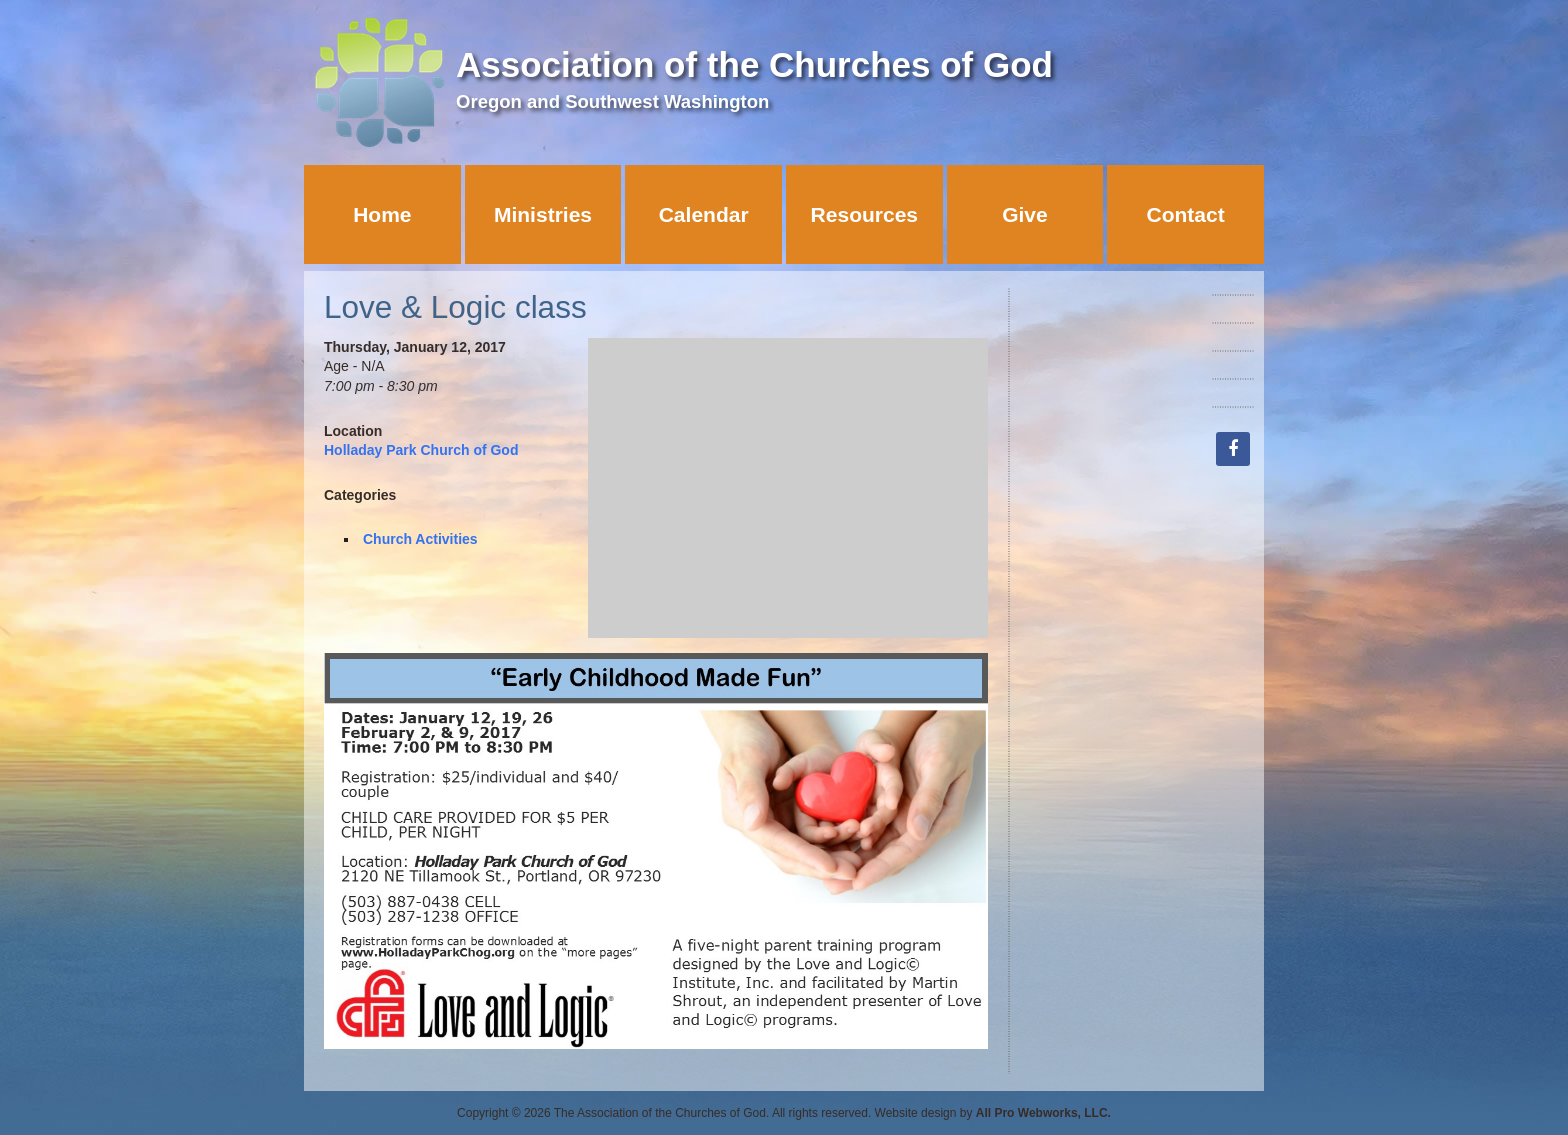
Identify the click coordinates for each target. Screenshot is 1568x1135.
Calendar (704, 214)
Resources (864, 214)
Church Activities (420, 539)
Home (382, 214)
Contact (1186, 214)
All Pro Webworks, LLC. (1043, 1113)
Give (1025, 214)
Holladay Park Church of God (421, 450)
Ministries (543, 214)
